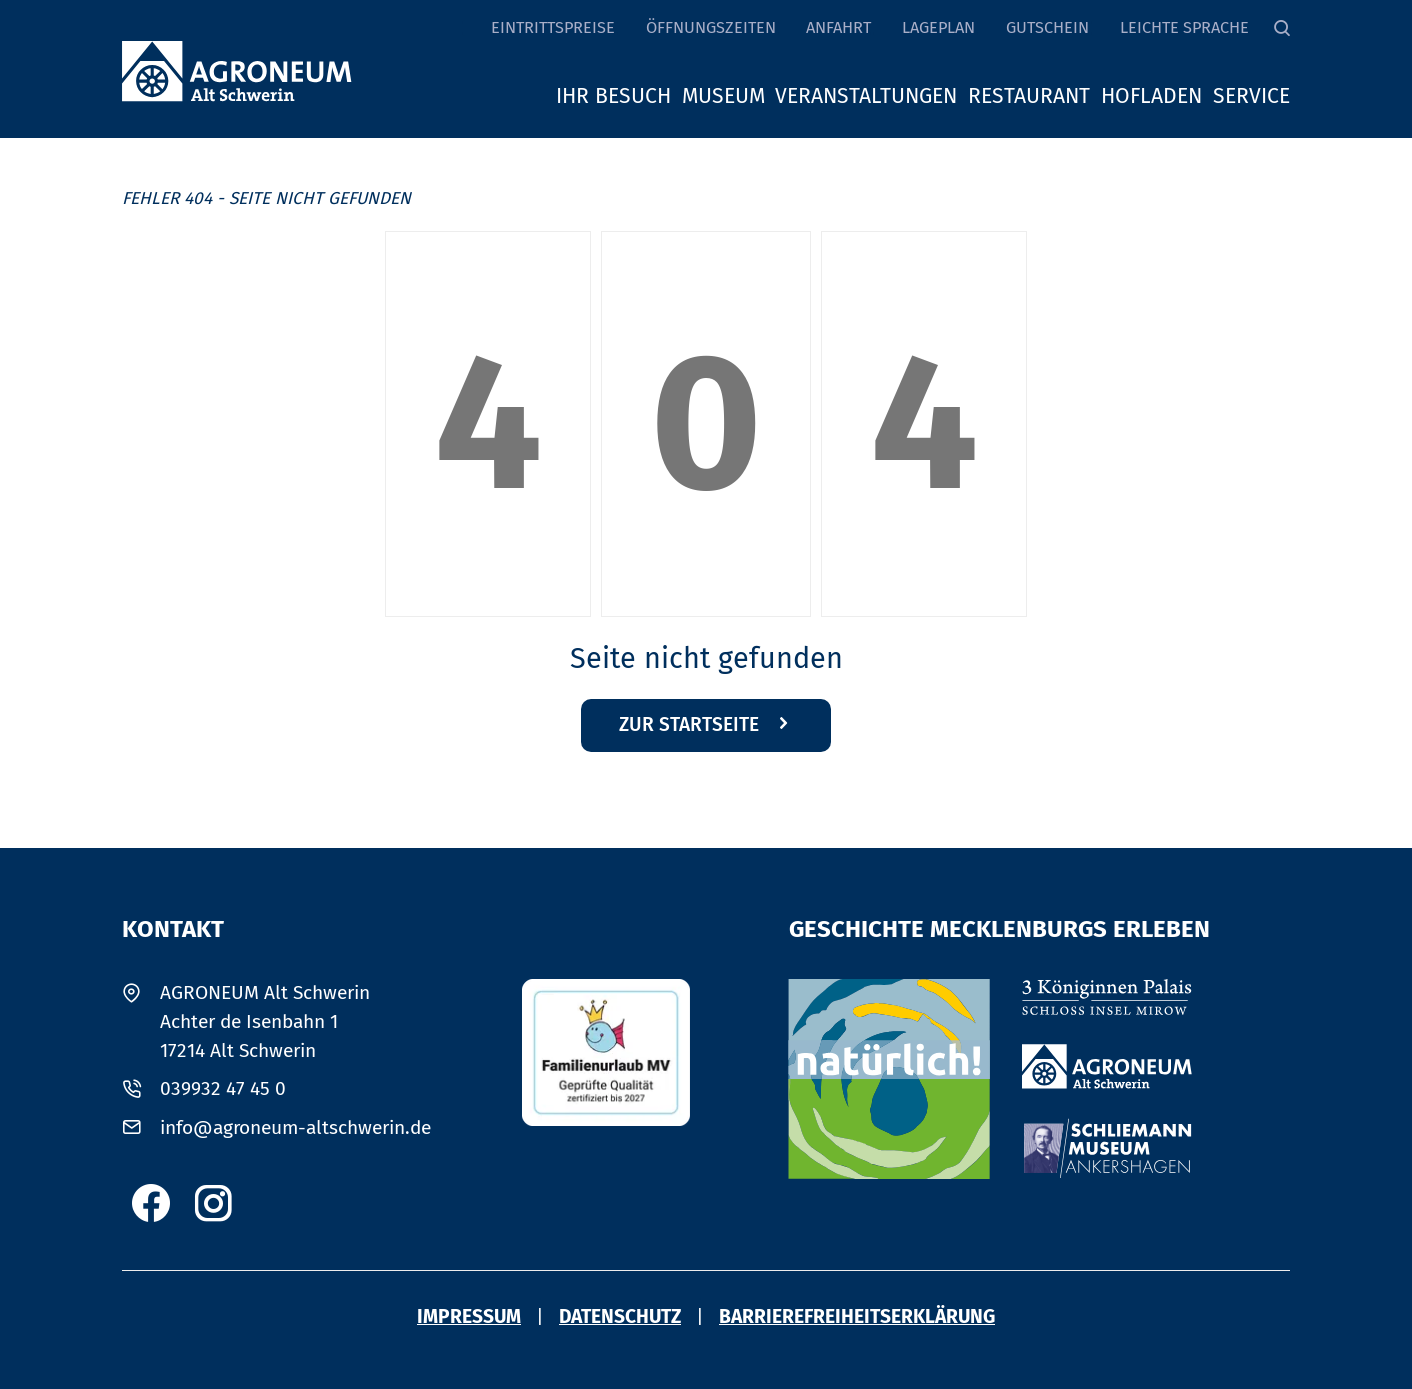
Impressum (469, 1316)
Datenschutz (620, 1316)
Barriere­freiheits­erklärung (857, 1316)
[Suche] (1282, 28)
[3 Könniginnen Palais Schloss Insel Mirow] (1107, 997)
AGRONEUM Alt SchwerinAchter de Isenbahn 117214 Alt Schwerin (265, 1021)
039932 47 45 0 (223, 1088)
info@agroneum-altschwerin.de (295, 1127)
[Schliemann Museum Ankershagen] (1107, 1148)
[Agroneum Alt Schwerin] (1107, 1066)
